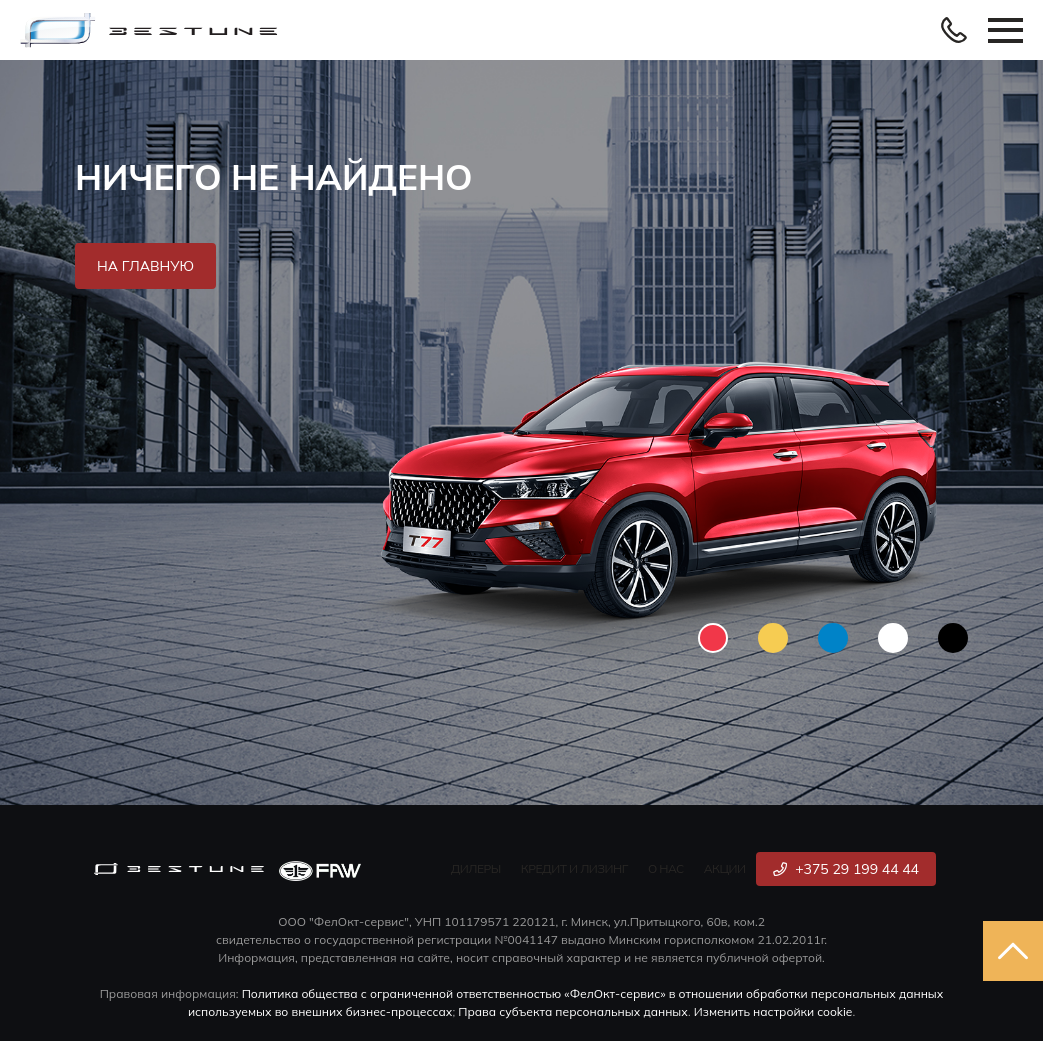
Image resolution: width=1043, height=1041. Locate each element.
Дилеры (476, 868)
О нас (666, 868)
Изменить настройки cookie (773, 1011)
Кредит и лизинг (574, 868)
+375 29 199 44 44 (846, 869)
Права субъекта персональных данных (573, 1011)
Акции (725, 868)
